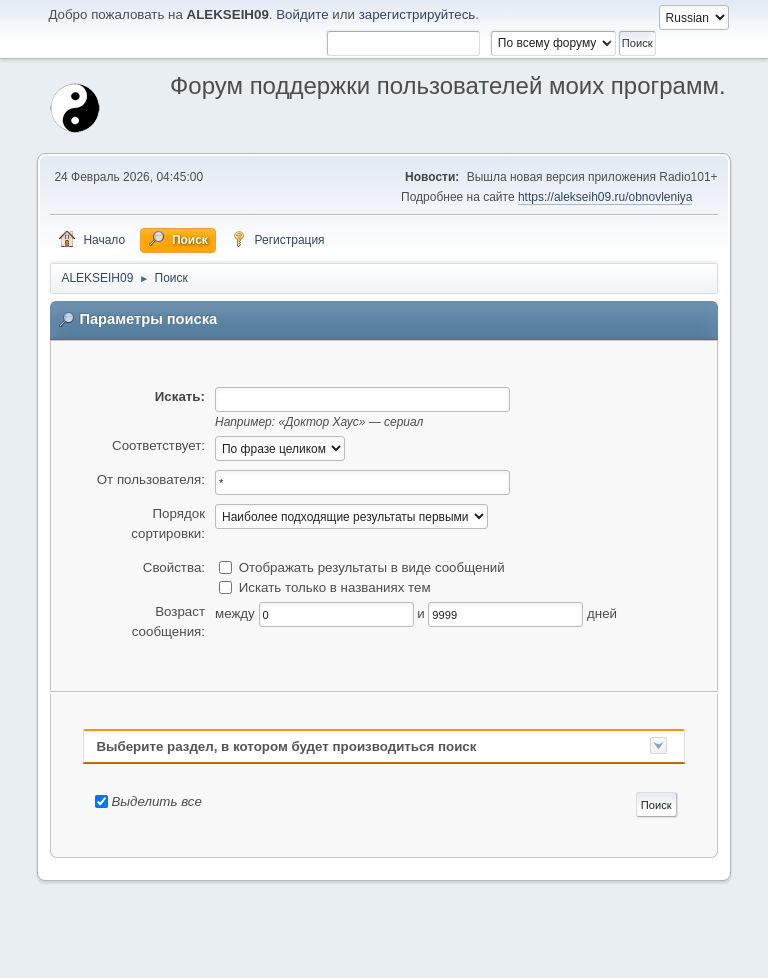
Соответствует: (158, 445)
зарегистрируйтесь (417, 14)
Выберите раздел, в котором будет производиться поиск (286, 746)
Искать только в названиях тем (335, 587)
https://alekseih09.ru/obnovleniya (605, 197)
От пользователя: (151, 479)
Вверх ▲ (703, 957)
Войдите (302, 14)
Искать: (180, 396)
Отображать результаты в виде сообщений (372, 567)
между (235, 613)
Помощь (545, 957)
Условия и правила (623, 957)
